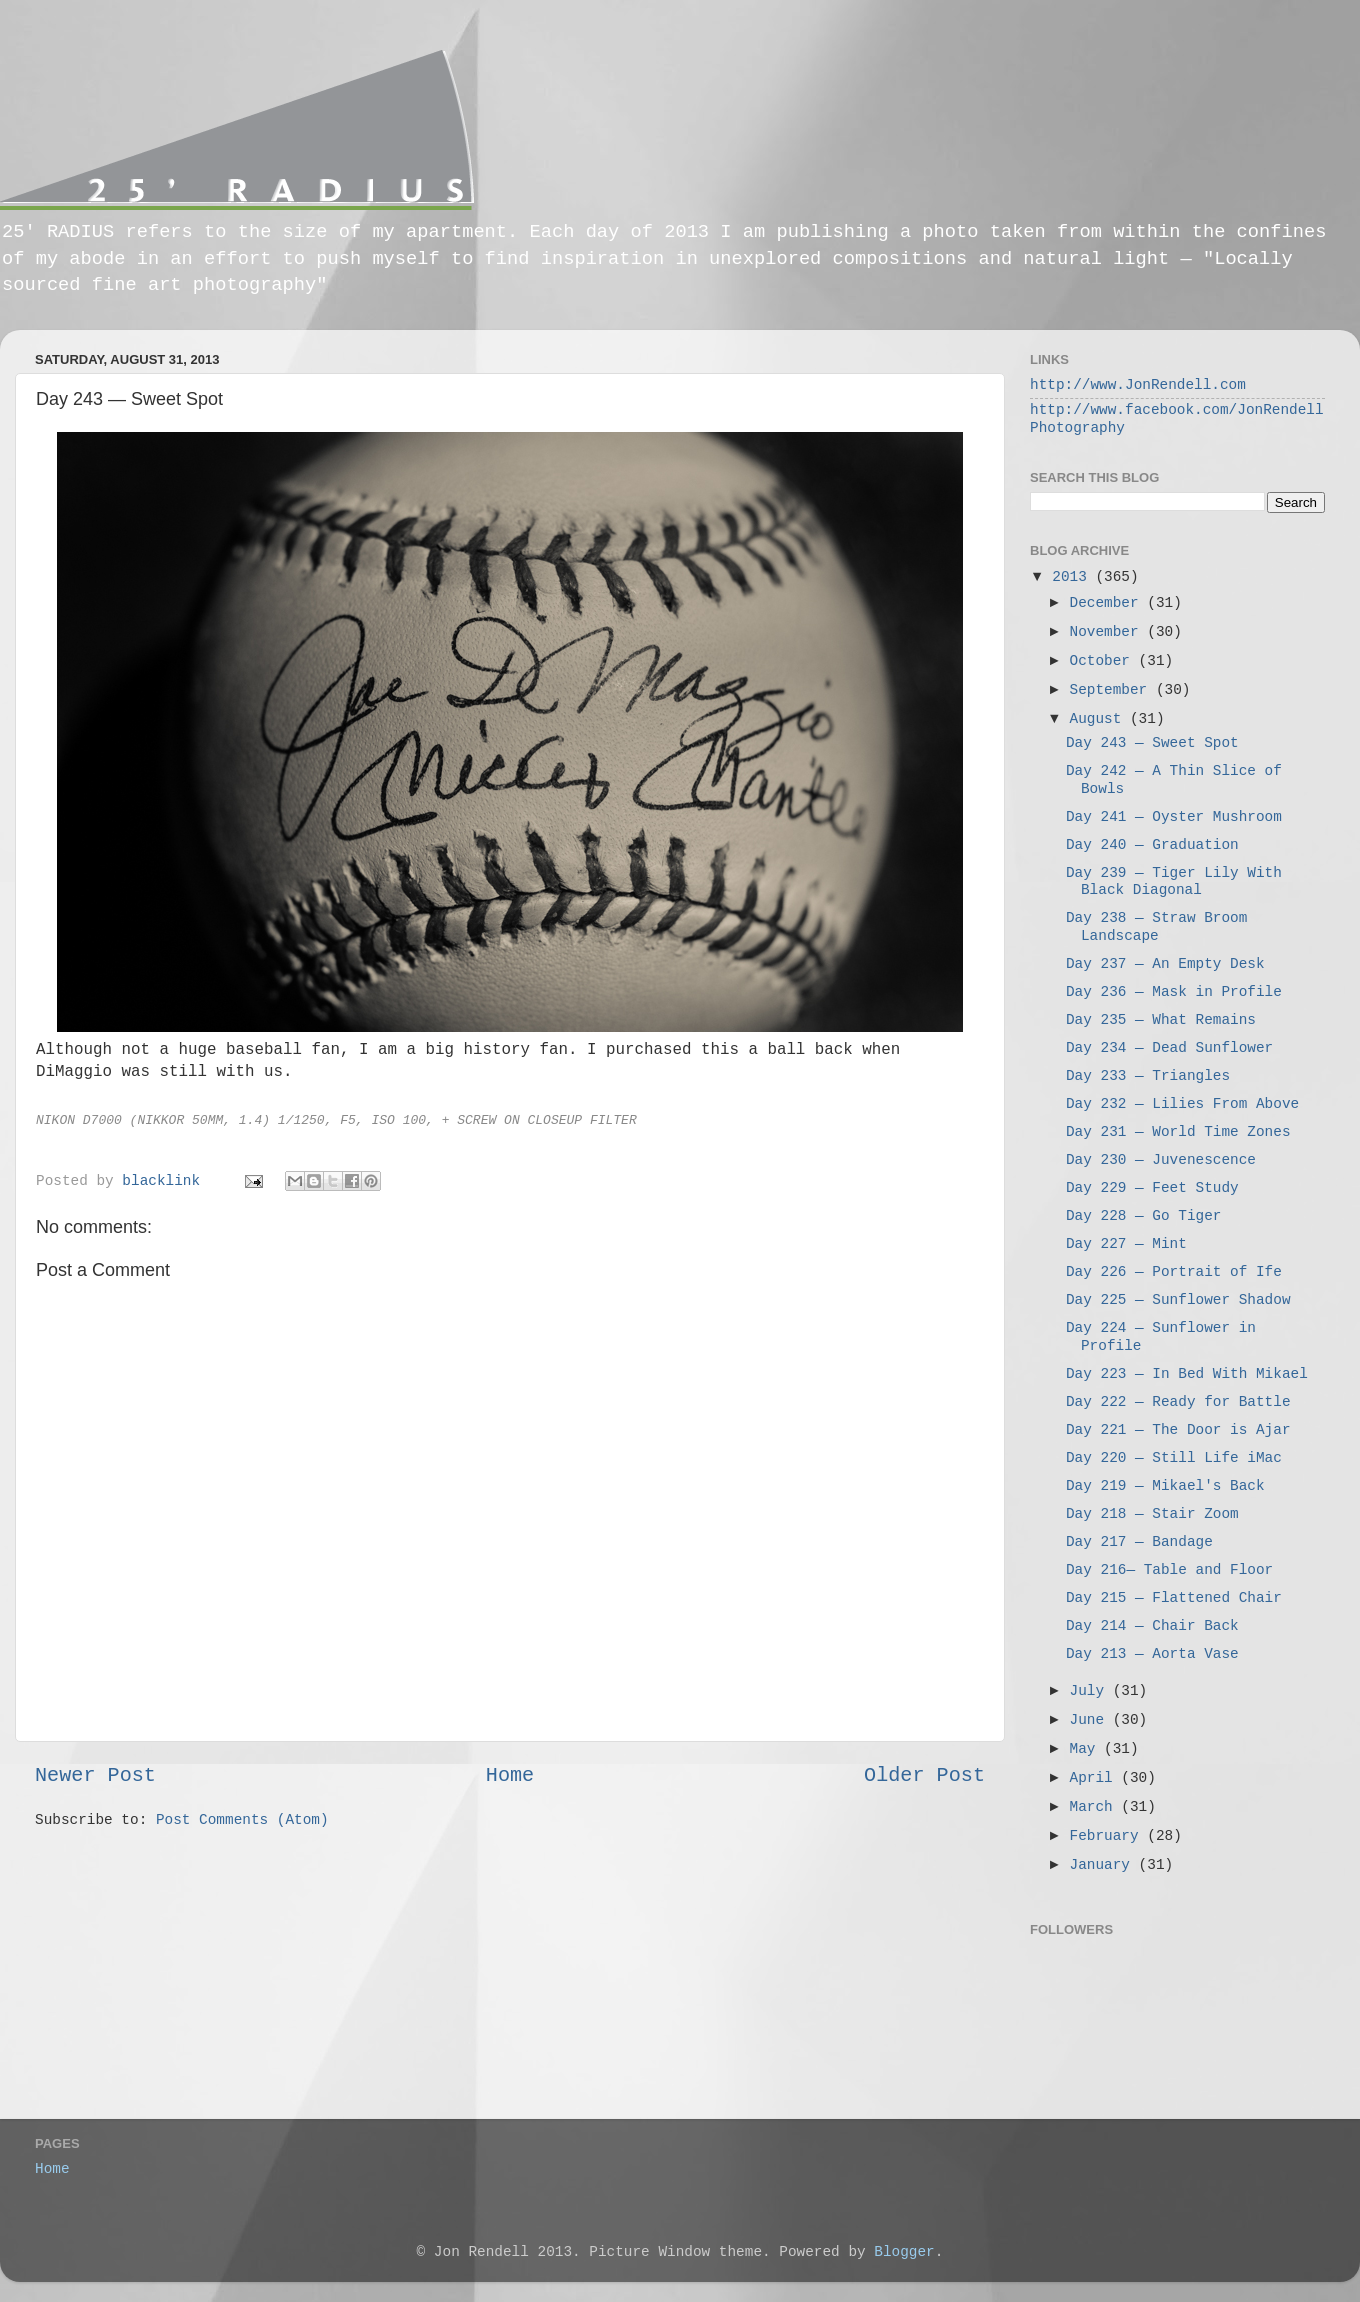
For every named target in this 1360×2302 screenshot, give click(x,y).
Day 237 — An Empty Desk (1165, 964)
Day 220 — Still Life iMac (1174, 1458)
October (1104, 661)
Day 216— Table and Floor (1169, 1570)
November (1109, 632)
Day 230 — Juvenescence (1161, 1160)
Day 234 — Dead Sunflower (1169, 1048)
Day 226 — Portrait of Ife (1174, 1272)
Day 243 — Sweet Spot (1152, 743)
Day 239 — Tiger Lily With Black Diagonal (1174, 881)
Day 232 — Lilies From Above (1182, 1104)
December (1109, 603)
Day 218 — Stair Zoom (1152, 1514)
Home (510, 1775)
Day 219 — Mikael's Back (1165, 1486)
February (1109, 1836)
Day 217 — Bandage (1139, 1542)
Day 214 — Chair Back (1152, 1626)
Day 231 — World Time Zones (1178, 1132)
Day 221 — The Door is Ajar (1178, 1430)
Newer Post (95, 1775)
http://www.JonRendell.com (1138, 385)
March (1096, 1807)
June (1091, 1720)
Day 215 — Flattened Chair (1174, 1598)
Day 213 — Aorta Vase (1152, 1654)
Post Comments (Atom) (242, 1820)
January (1104, 1865)
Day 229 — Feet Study (1152, 1188)
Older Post (924, 1775)
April (1096, 1778)
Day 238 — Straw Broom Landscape (1156, 926)
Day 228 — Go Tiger (1143, 1216)
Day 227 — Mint (1126, 1244)
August (1100, 719)
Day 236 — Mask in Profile (1174, 992)
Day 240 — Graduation (1152, 845)
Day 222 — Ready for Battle (1178, 1402)
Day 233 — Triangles (1148, 1076)
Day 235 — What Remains (1161, 1020)
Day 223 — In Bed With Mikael (1187, 1374)
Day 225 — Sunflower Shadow (1178, 1300)
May (1087, 1749)
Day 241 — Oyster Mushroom (1174, 817)
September (1113, 690)
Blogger (904, 2252)
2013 (1073, 577)
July (1091, 1691)
